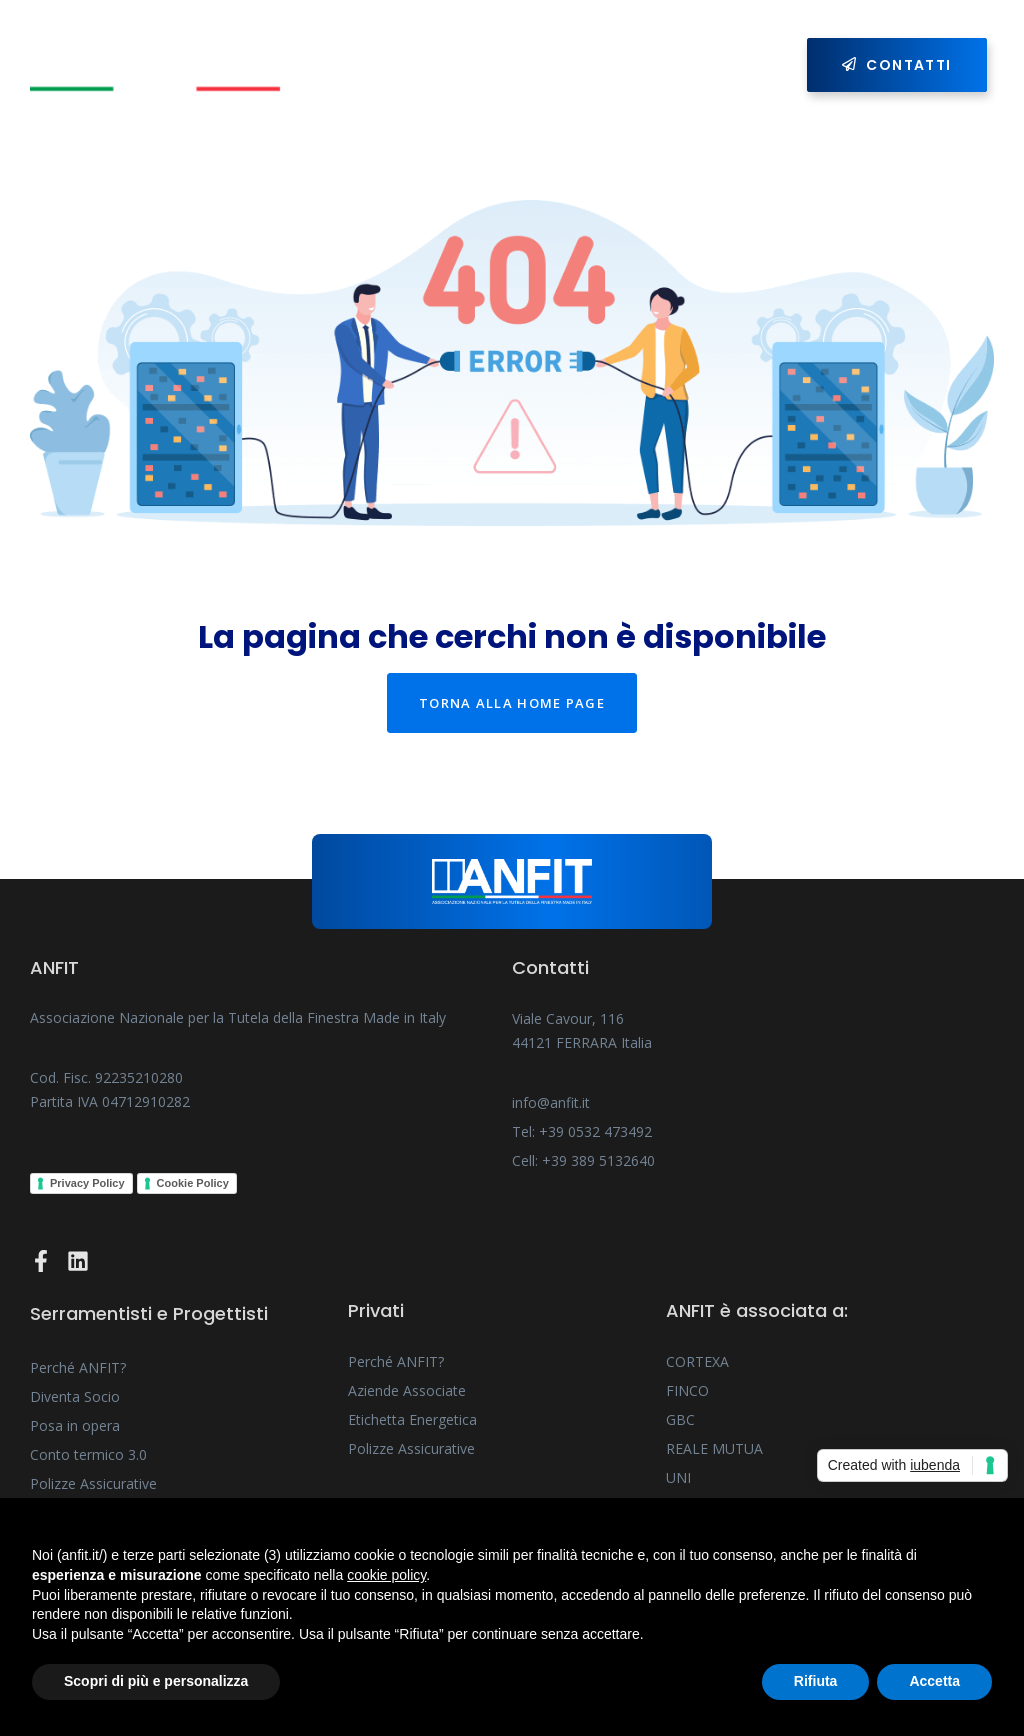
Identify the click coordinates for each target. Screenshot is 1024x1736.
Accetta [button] (934, 1681)
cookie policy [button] (386, 1575)
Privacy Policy (87, 1183)
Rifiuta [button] (816, 1681)
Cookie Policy (193, 1183)
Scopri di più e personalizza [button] (156, 1681)
